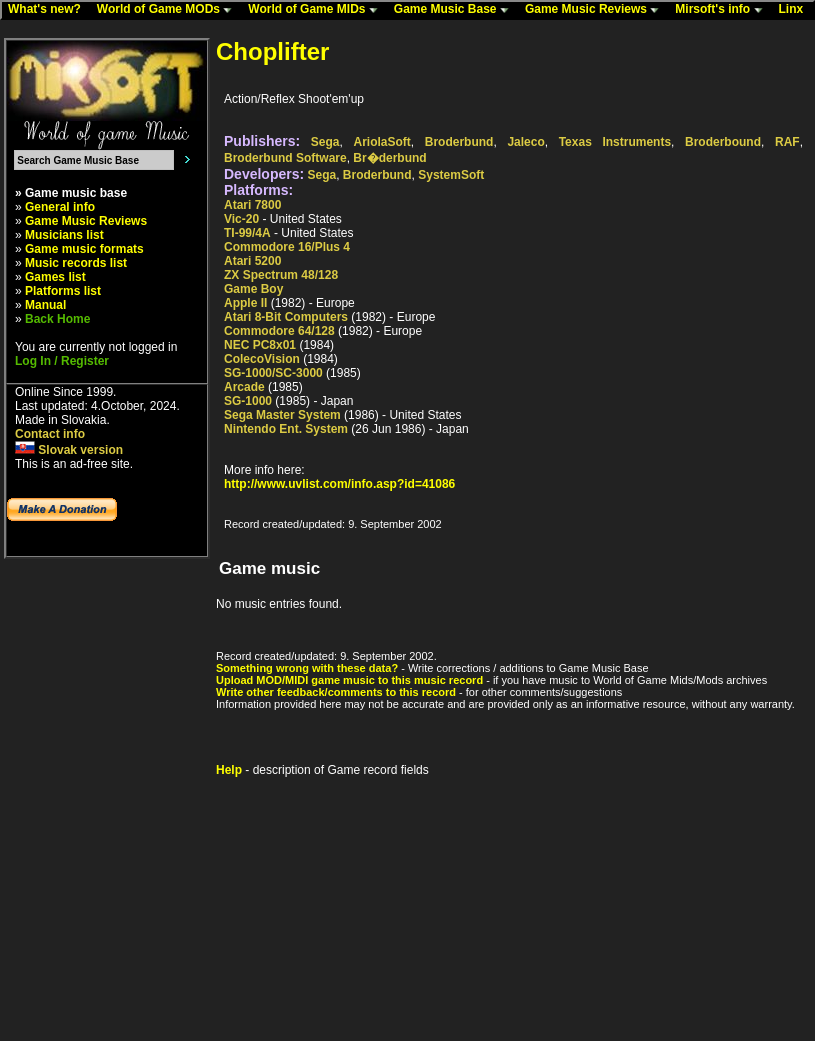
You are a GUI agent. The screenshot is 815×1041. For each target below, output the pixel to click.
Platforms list (63, 291)
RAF (787, 142)
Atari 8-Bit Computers (286, 317)
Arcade (244, 387)
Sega (325, 142)
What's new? (49, 10)
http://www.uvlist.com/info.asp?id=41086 (339, 484)
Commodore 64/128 (279, 331)
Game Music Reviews (596, 10)
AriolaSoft (381, 142)
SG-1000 (248, 401)
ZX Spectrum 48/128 (281, 275)
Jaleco (525, 142)
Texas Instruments (615, 142)
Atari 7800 (252, 205)
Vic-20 (241, 219)
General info (60, 207)
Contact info (50, 434)
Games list (55, 277)
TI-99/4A (247, 233)
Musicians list (64, 235)
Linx (796, 10)
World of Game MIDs (317, 10)
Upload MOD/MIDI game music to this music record (349, 680)
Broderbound (723, 142)
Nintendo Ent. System (286, 429)
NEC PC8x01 (260, 345)
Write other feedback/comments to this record (336, 692)
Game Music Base (456, 10)
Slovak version (69, 450)
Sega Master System (282, 415)
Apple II (245, 303)
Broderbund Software (285, 158)
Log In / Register (62, 361)
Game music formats (84, 249)
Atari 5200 (252, 261)
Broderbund (459, 142)
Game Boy (253, 289)
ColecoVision (262, 359)
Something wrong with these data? (307, 668)
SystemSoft (451, 175)
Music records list (76, 263)
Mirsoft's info (723, 10)
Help (229, 770)
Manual (45, 305)
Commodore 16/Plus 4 (287, 247)
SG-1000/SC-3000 (273, 373)
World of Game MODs (169, 10)
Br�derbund (389, 158)
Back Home (57, 319)
